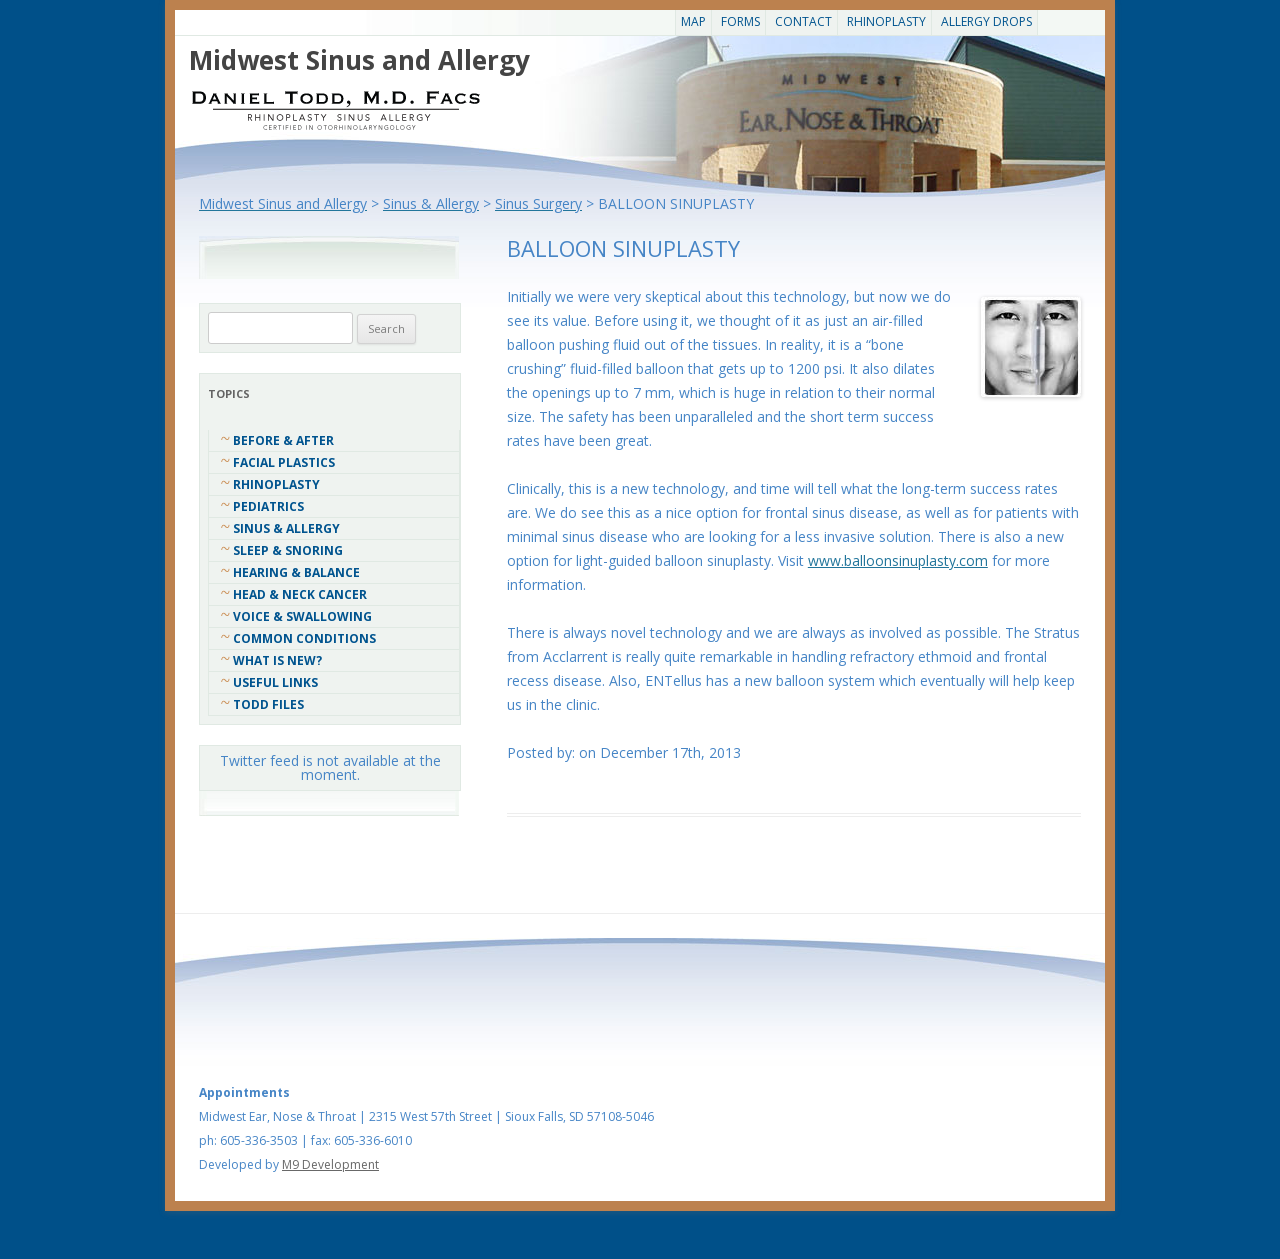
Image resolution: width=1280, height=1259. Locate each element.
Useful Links (275, 682)
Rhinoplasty (886, 21)
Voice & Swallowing (302, 616)
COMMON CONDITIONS (304, 638)
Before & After (283, 440)
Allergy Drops (986, 21)
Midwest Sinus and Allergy (359, 60)
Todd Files (268, 704)
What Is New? (277, 660)
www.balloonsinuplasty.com (898, 560)
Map (693, 21)
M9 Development (330, 1164)
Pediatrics (268, 506)
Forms (740, 21)
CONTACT (803, 21)
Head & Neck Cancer (300, 594)
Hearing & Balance (296, 572)
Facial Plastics (284, 462)
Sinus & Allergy (286, 528)
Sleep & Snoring (288, 550)
